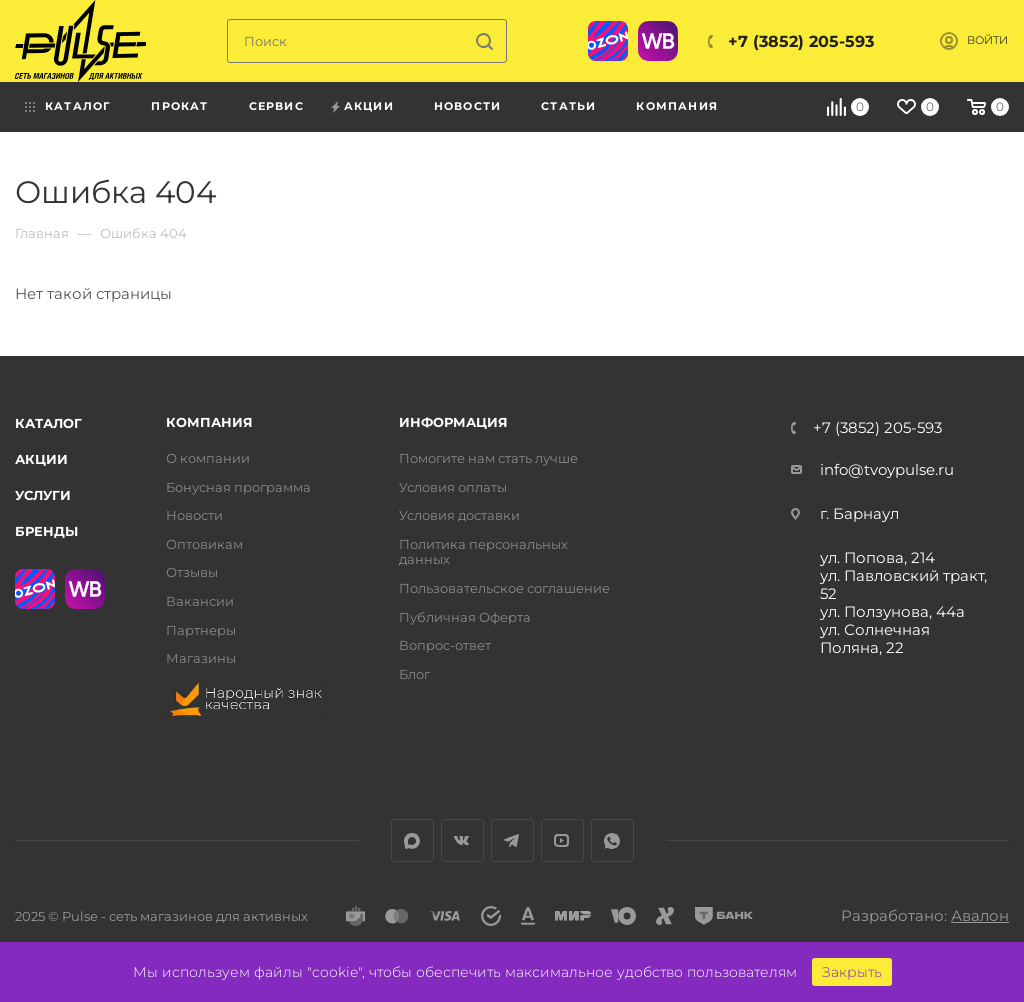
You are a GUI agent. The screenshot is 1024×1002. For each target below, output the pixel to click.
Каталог (48, 423)
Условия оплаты (453, 487)
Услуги (43, 495)
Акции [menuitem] (369, 106)
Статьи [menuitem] (568, 106)
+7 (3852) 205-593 (801, 41)
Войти (987, 40)
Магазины (201, 658)
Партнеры (201, 630)
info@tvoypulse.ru (887, 469)
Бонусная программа (238, 487)
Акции (41, 459)
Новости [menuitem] (467, 106)
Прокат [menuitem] (179, 106)
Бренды (46, 531)
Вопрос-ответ (445, 645)
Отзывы (192, 572)
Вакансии (200, 601)
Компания (209, 422)
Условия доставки (459, 515)
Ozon (608, 41)
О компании (208, 458)
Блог (414, 674)
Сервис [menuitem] (276, 106)
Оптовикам (204, 544)
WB (658, 41)
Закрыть (852, 972)
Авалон (980, 915)
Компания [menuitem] (677, 106)
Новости (194, 515)
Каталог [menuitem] (78, 106)
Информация (453, 422)
